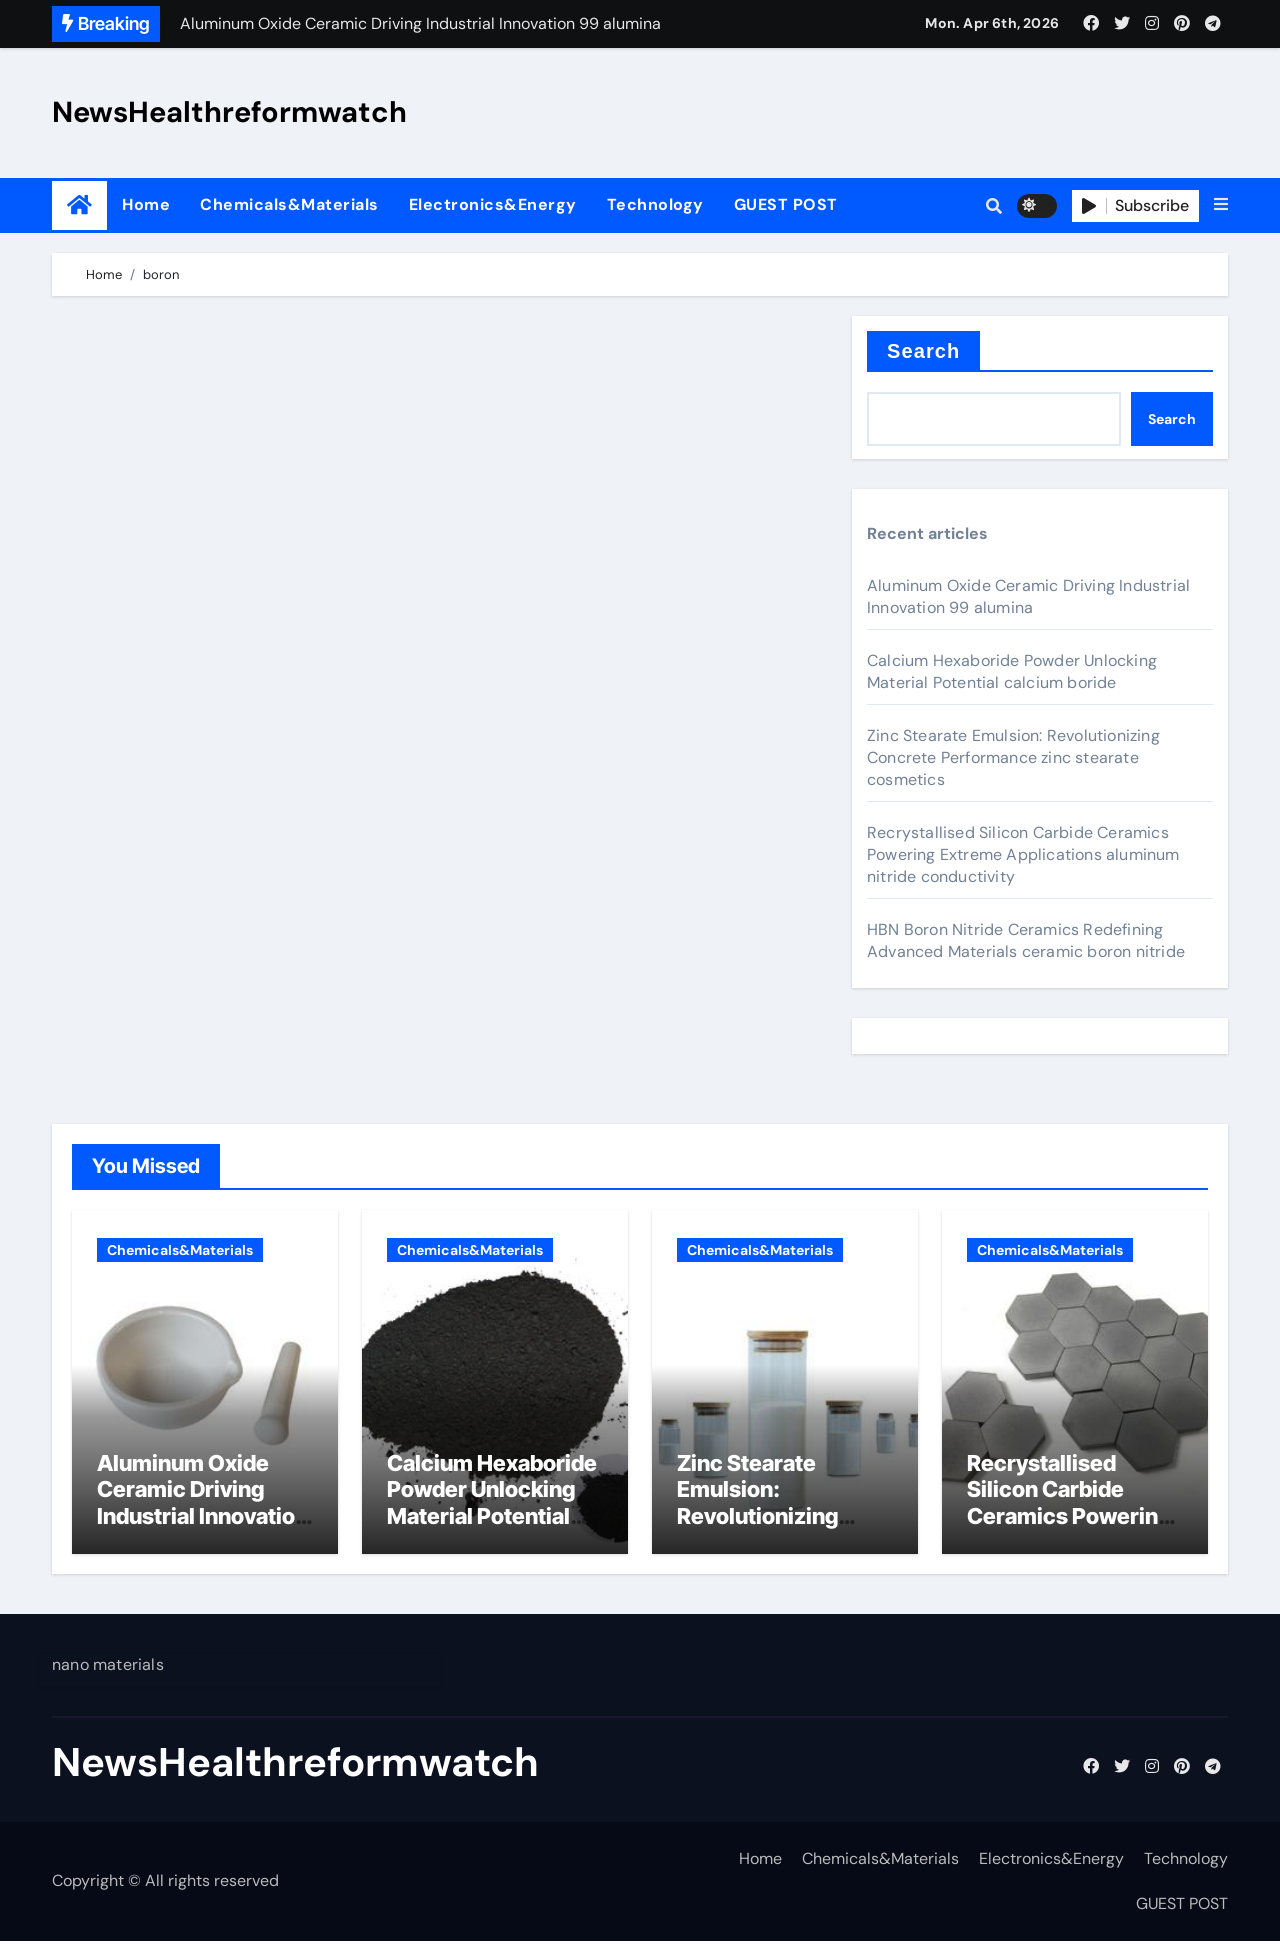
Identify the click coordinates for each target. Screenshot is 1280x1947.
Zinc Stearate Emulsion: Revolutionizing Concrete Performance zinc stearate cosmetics (1013, 757)
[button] (1221, 205)
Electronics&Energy (493, 204)
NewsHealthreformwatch (229, 112)
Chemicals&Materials (289, 204)
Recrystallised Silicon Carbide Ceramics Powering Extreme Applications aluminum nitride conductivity (1023, 854)
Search (923, 351)
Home (146, 204)
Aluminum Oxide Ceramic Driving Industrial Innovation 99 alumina (1028, 596)
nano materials (108, 1670)
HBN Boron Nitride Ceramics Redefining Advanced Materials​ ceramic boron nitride (1026, 940)
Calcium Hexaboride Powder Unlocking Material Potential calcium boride (1012, 671)
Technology (655, 204)
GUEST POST (786, 204)
